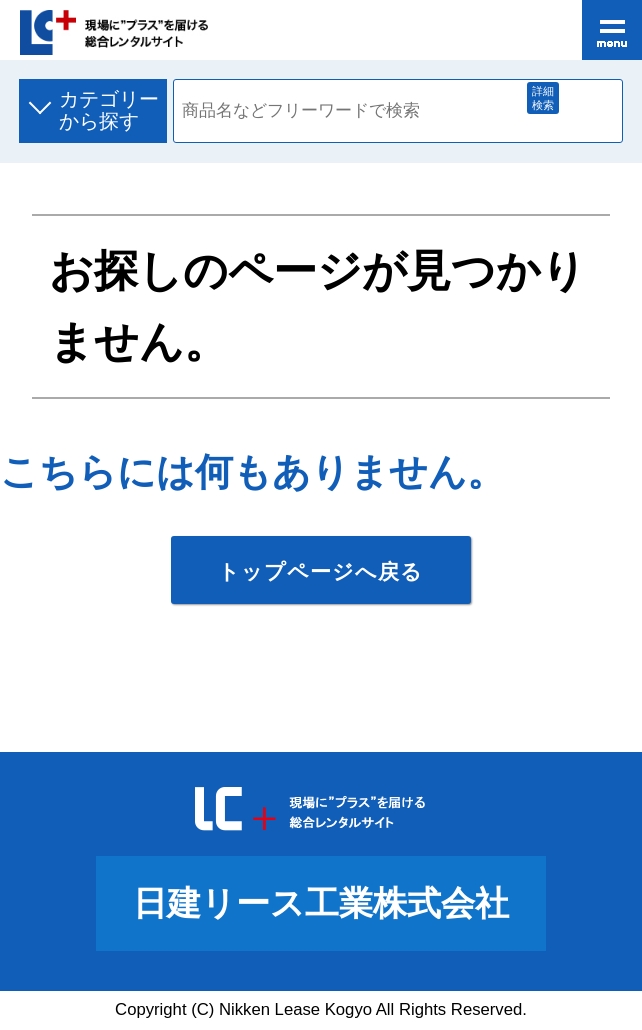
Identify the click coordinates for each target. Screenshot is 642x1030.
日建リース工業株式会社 (321, 903)
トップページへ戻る (320, 571)
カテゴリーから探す (109, 110)
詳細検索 (543, 97)
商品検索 (587, 111)
